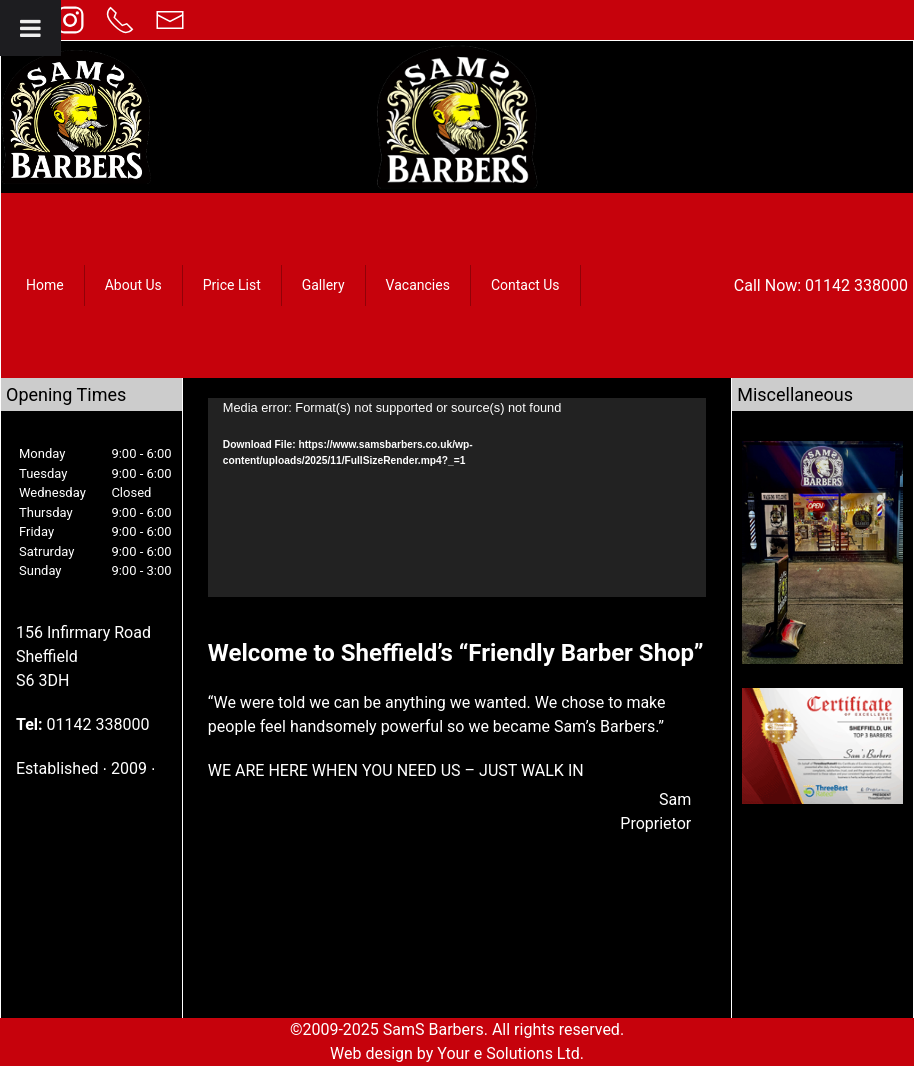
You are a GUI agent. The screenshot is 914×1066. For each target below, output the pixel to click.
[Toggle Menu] (30, 28)
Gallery (323, 285)
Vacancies (418, 285)
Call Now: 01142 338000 (821, 285)
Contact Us (525, 285)
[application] (457, 497)
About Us (133, 285)
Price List (232, 285)
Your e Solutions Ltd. (510, 1053)
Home (45, 285)
